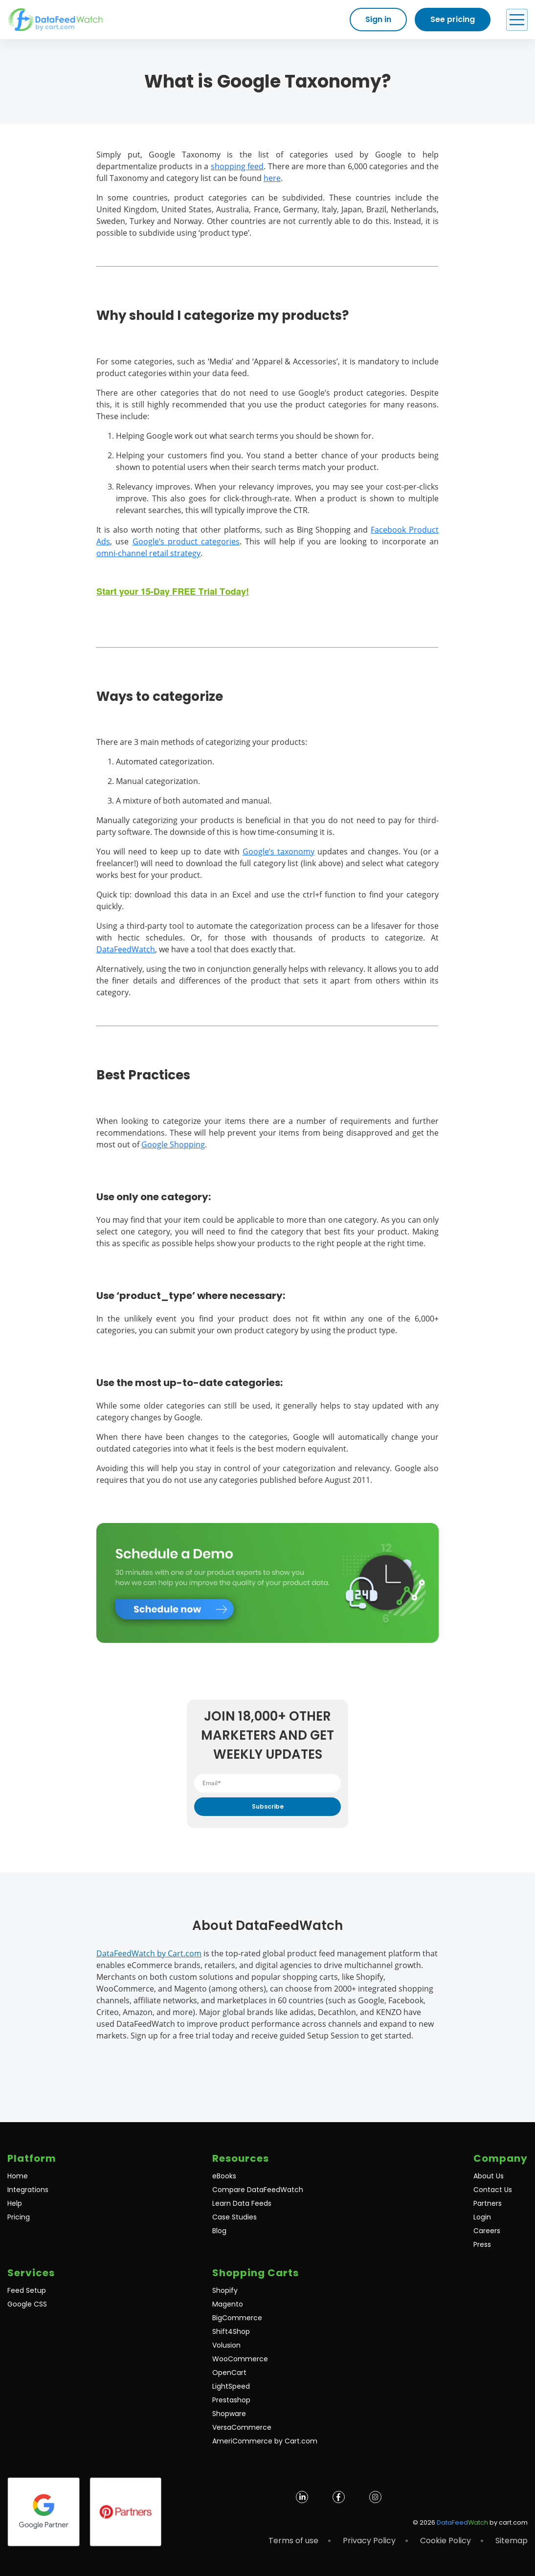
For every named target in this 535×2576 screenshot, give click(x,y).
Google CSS (27, 2304)
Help (14, 2203)
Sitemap (511, 2540)
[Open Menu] (517, 20)
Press (482, 2244)
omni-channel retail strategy (148, 553)
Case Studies (234, 2217)
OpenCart (229, 2372)
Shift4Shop (231, 2331)
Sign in (378, 19)
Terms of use (293, 2540)
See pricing (452, 19)
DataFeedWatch (125, 949)
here (272, 178)
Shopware (229, 2414)
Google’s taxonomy (278, 851)
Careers (486, 2231)
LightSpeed (231, 2386)
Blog (219, 2231)
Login (482, 2217)
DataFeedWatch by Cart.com (148, 1953)
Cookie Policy (445, 2540)
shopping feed (237, 166)
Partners (487, 2203)
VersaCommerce (241, 2427)
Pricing (18, 2217)
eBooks (224, 2176)
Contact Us (492, 2190)
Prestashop (231, 2400)
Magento (227, 2304)
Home (17, 2176)
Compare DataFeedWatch (257, 2190)
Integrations (27, 2190)
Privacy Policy (369, 2540)
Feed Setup (26, 2290)
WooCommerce (240, 2359)
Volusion (226, 2345)
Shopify (225, 2290)
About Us (488, 2176)
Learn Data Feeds (241, 2203)
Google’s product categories (186, 541)
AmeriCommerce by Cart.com (264, 2441)
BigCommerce (237, 2318)
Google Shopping (173, 1144)
